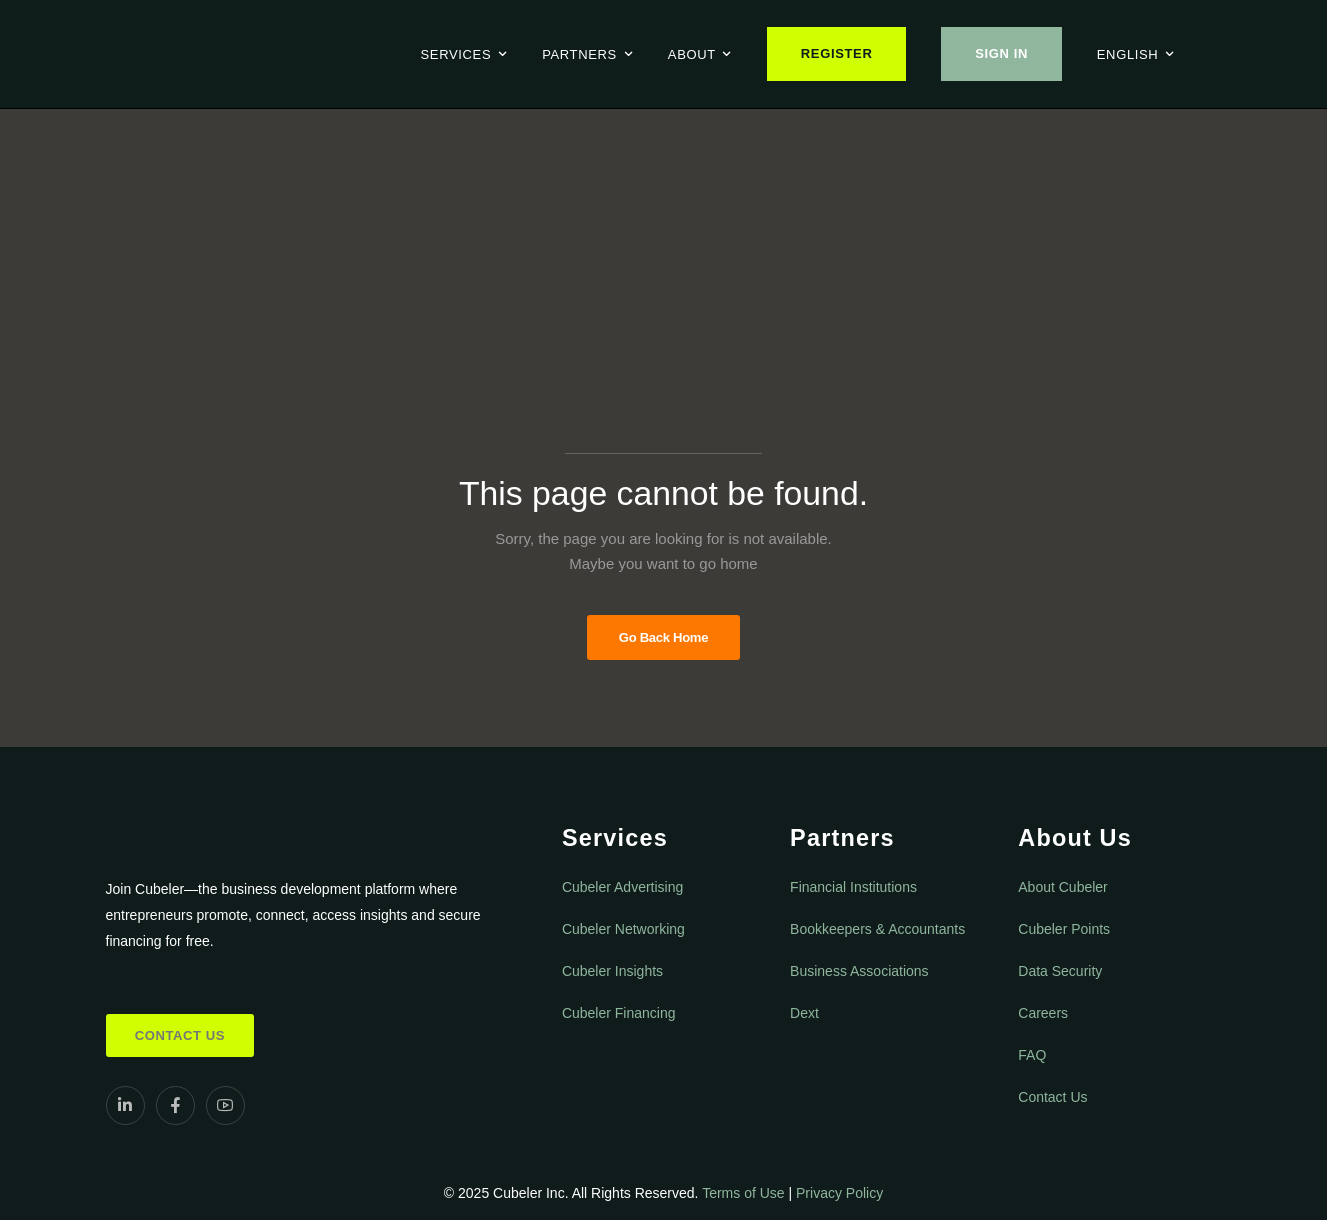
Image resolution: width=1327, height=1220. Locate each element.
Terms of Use (743, 1193)
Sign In (1001, 53)
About (692, 54)
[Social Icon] (125, 1105)
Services (456, 54)
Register (837, 53)
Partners (579, 54)
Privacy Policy (839, 1193)
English (1128, 54)
